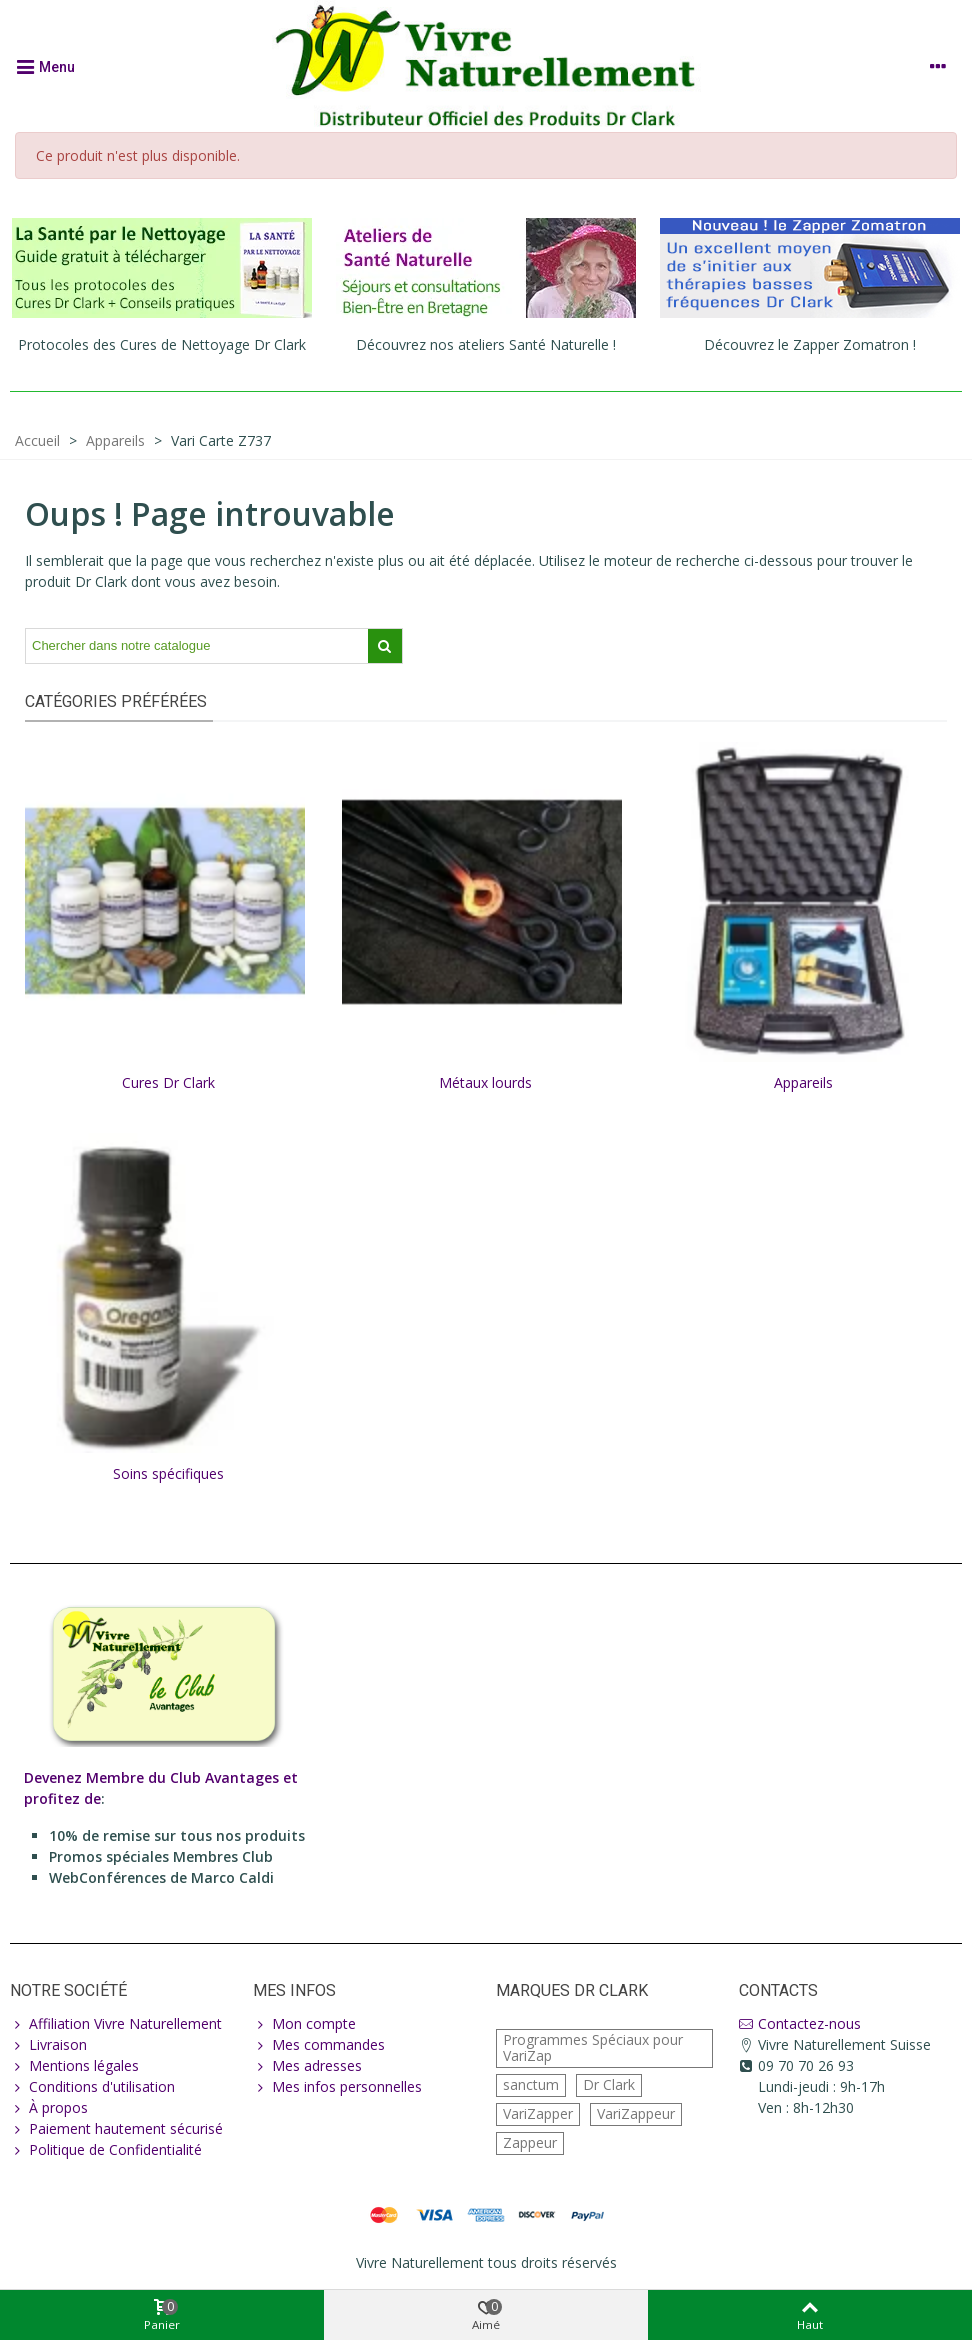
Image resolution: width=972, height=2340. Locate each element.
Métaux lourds (485, 1082)
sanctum (531, 2094)
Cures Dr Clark (168, 1082)
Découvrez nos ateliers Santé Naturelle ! (486, 344)
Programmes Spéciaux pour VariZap (593, 2057)
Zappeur (530, 2152)
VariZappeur (636, 2123)
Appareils (803, 1082)
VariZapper (538, 2123)
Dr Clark (609, 2094)
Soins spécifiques (168, 1473)
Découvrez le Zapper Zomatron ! (810, 344)
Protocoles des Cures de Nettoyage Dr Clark (162, 344)
